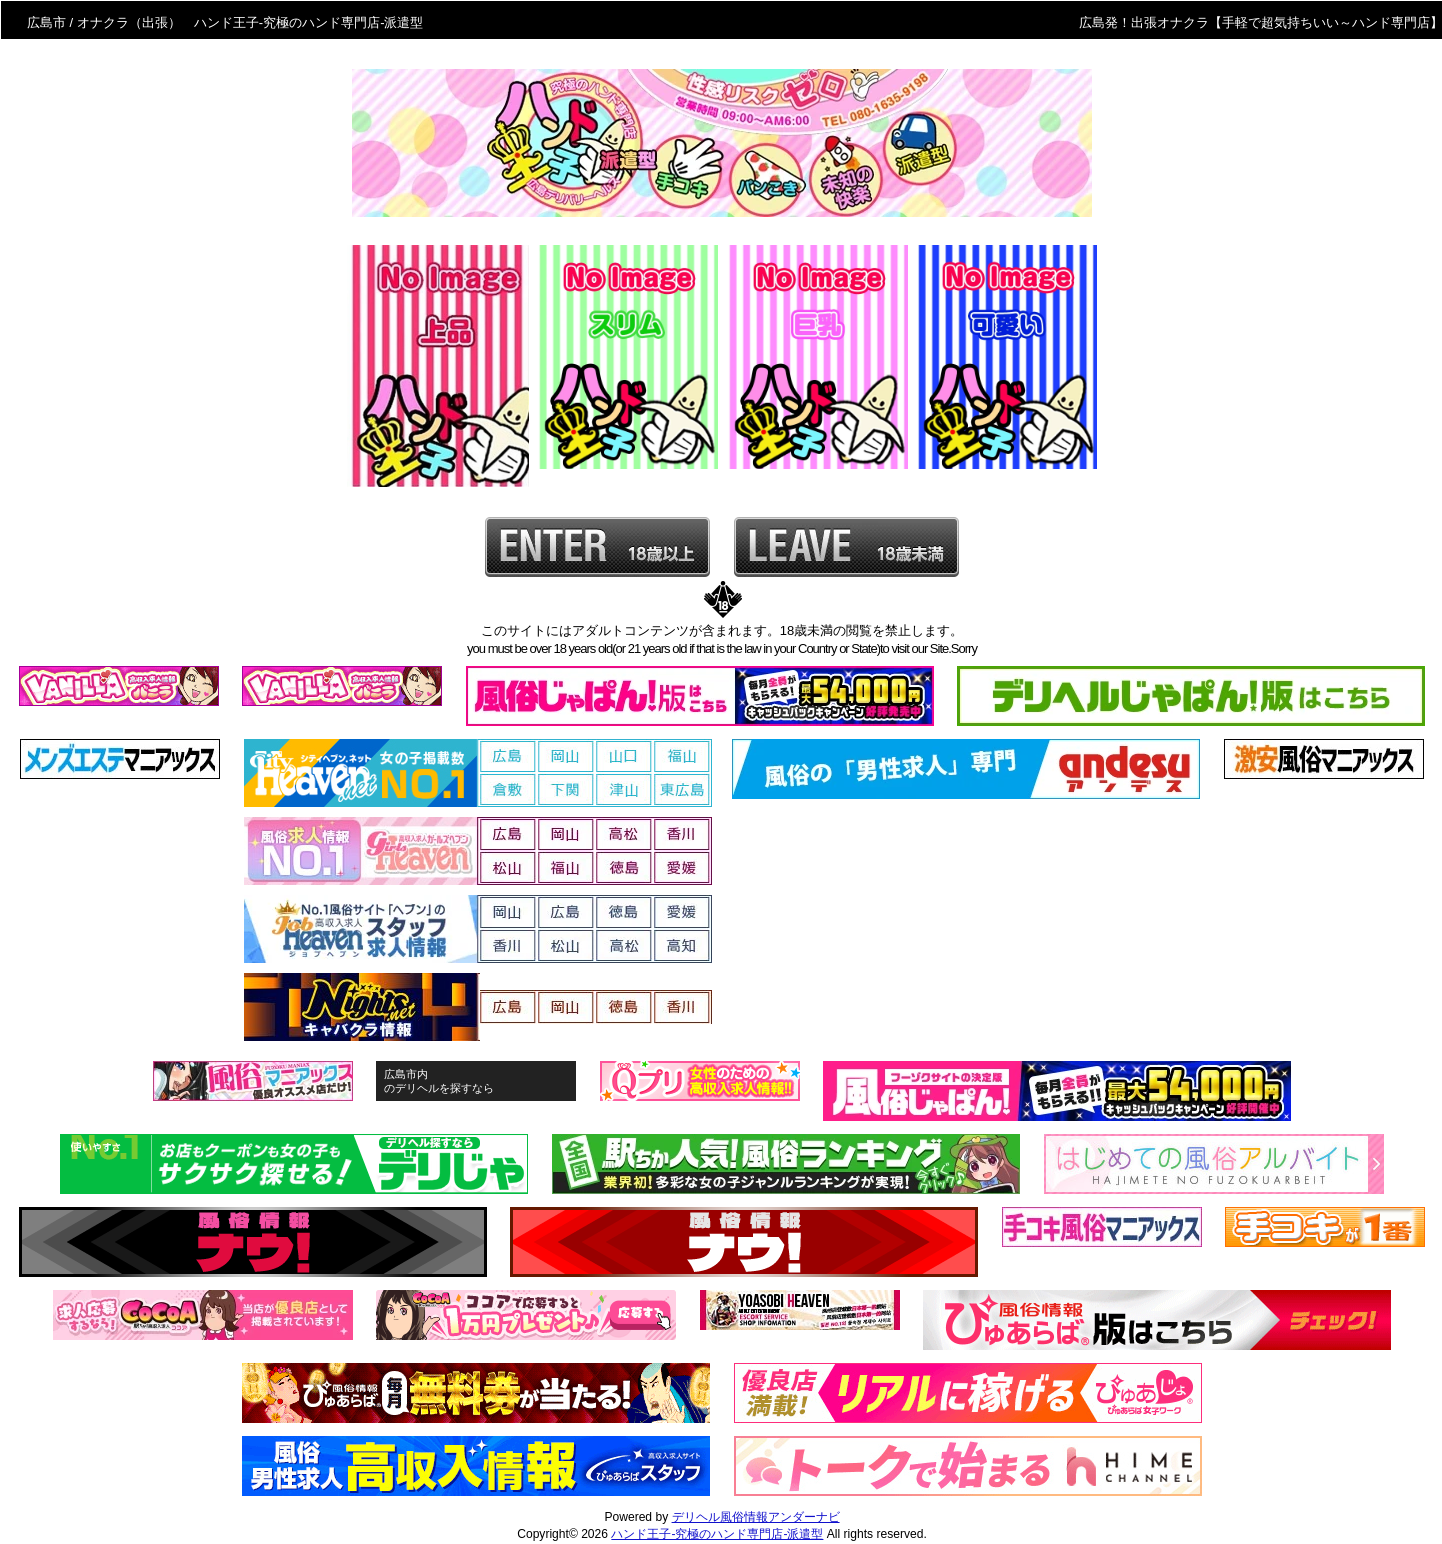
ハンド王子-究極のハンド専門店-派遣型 (717, 1534)
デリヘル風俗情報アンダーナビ (756, 1517)
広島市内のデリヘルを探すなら (439, 1081)
